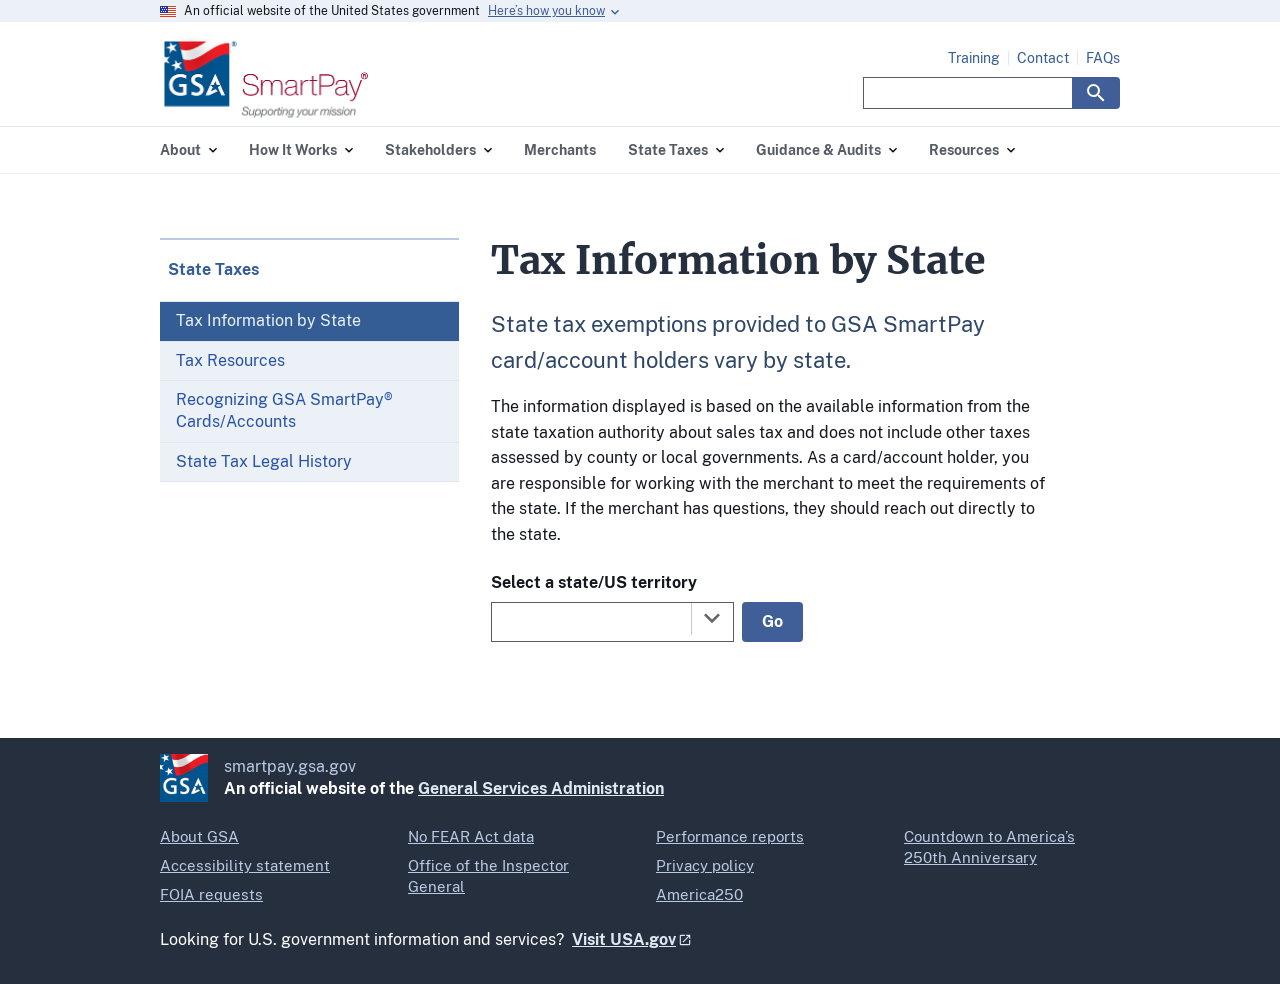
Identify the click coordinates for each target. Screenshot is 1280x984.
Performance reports (730, 836)
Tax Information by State (268, 320)
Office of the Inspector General (488, 876)
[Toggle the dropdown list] (712, 618)
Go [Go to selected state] (772, 621)
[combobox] (612, 622)
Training (974, 58)
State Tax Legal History (264, 461)
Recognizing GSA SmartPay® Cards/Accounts (284, 410)
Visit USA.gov (624, 939)
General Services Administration (541, 788)
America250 (699, 894)
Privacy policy (705, 865)
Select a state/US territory (594, 582)
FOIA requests (211, 894)
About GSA (199, 836)
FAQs (1103, 58)
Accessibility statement (245, 865)
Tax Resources (230, 360)
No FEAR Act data (471, 836)
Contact (1043, 58)
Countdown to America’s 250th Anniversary (989, 847)
